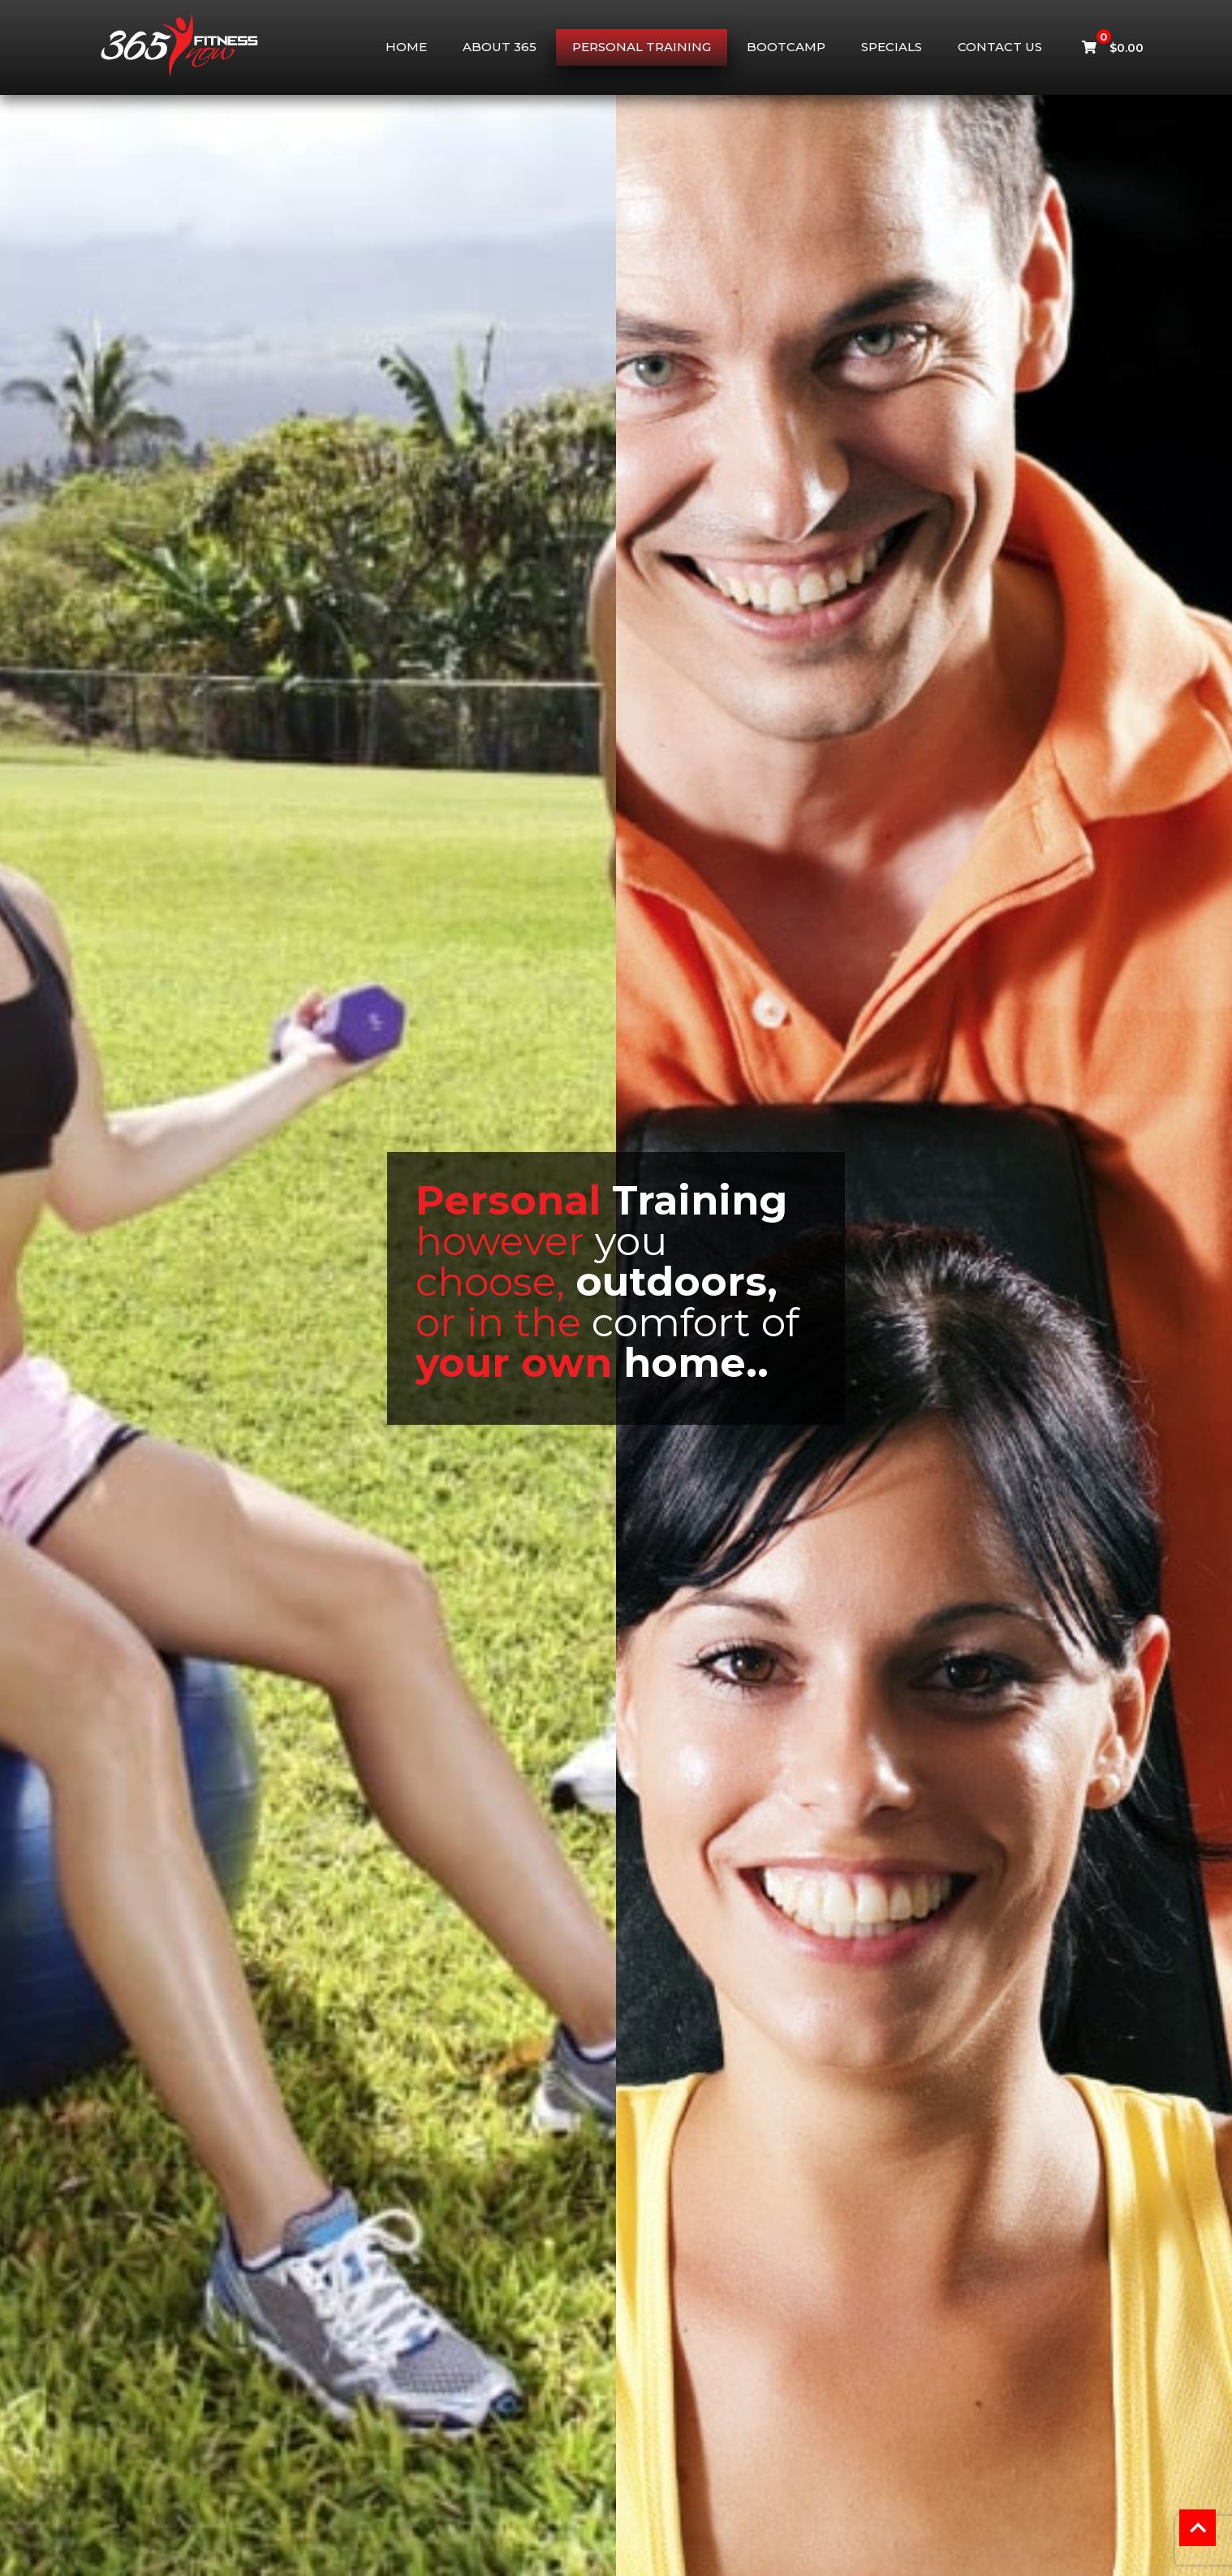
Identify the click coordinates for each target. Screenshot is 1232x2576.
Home (406, 46)
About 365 (499, 46)
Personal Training (641, 46)
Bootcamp (786, 46)
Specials (891, 46)
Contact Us (1000, 46)
